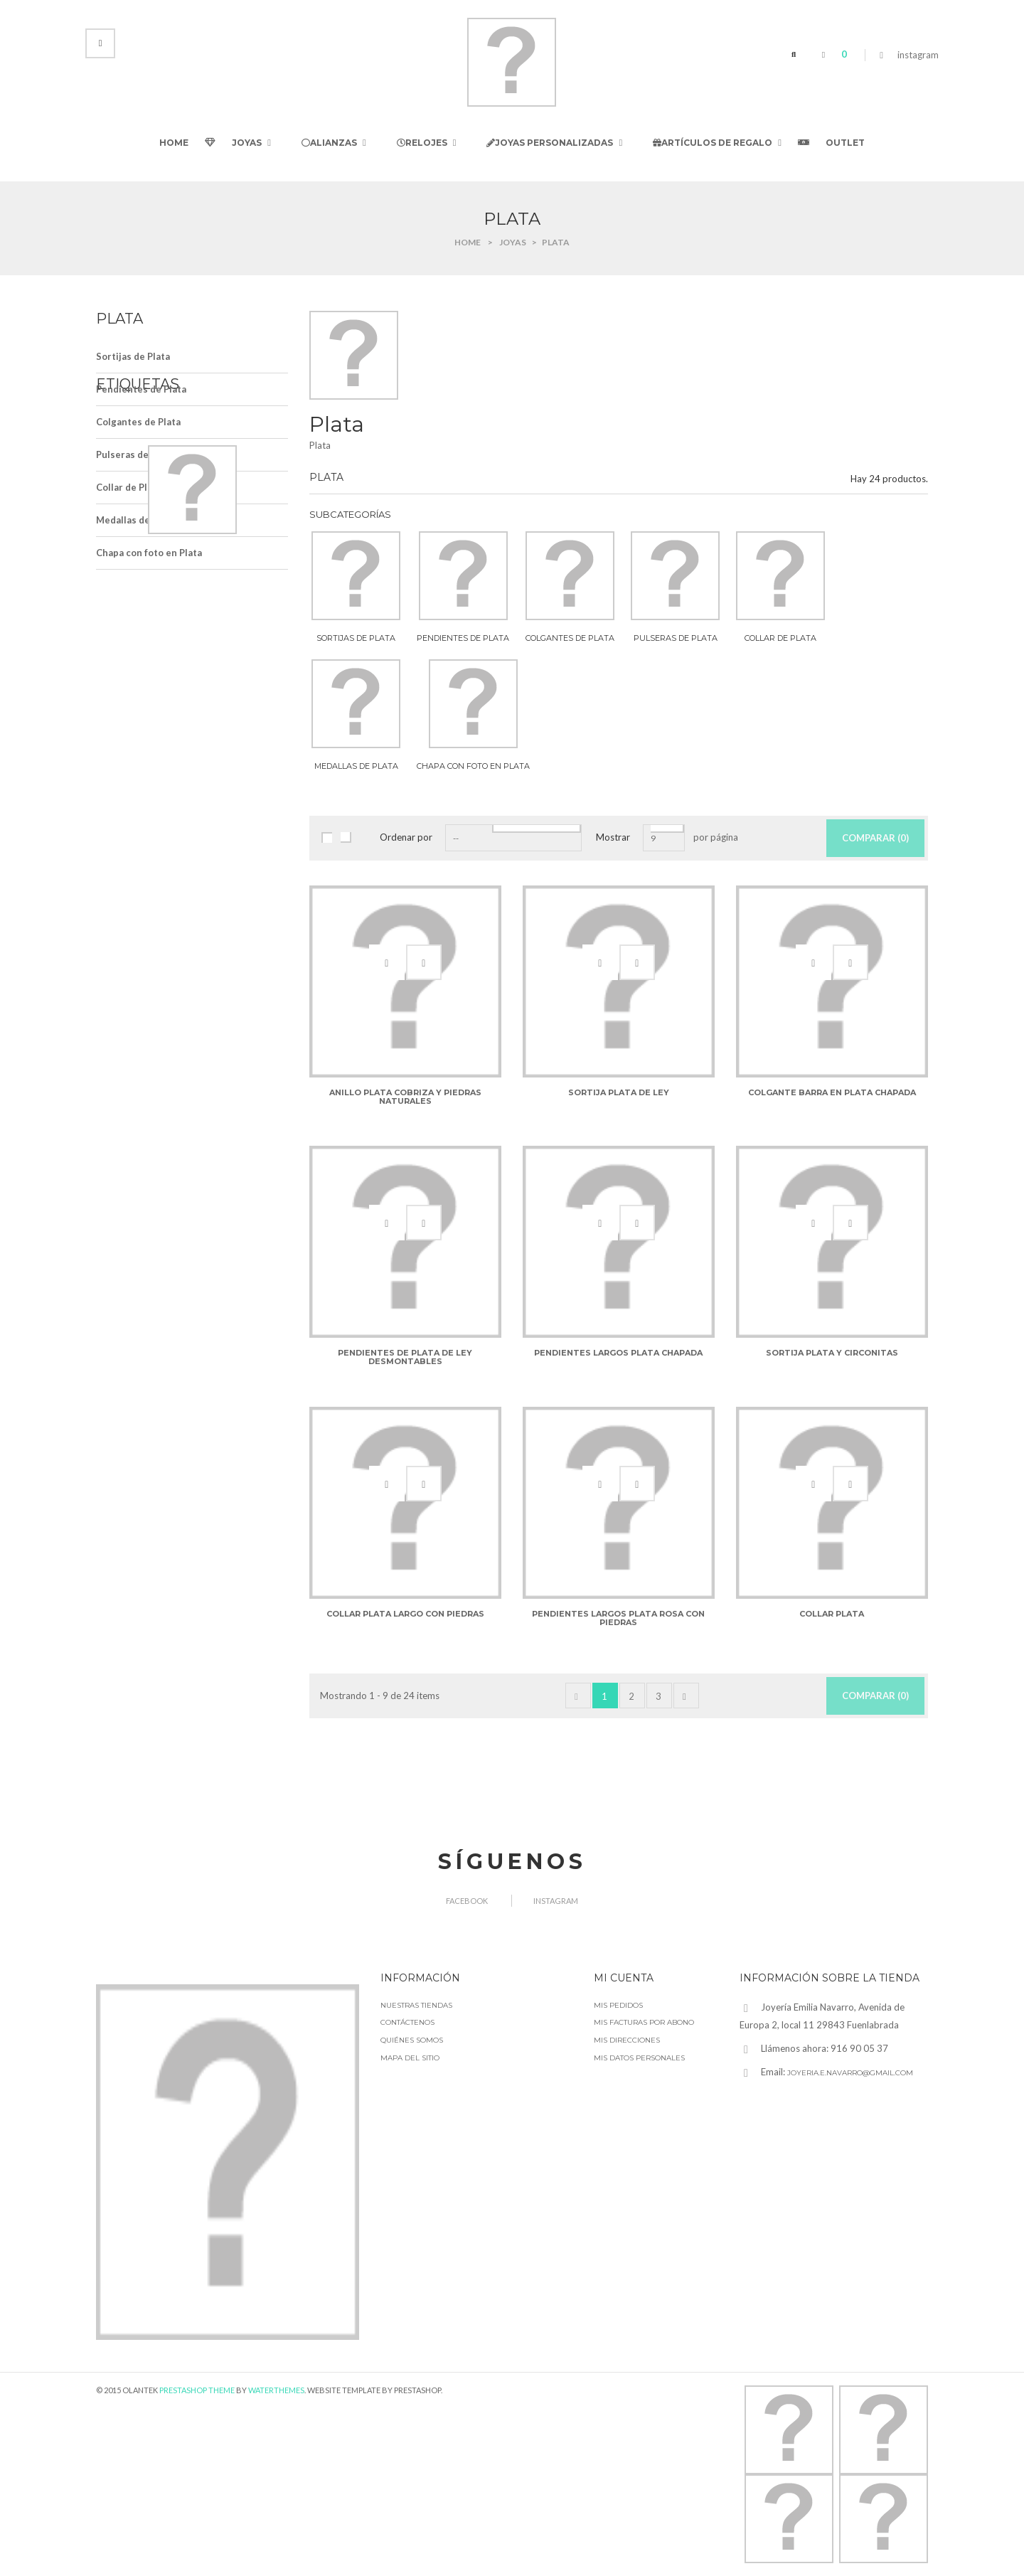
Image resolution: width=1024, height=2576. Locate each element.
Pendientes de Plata (141, 389)
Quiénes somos (411, 2040)
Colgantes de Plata (138, 421)
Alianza (204, 646)
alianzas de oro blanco (152, 742)
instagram (918, 54)
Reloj (196, 685)
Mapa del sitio (409, 2058)
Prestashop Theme (197, 2390)
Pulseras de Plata (135, 454)
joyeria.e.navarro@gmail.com (850, 2072)
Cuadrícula (326, 837)
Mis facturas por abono (644, 2022)
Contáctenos (407, 2022)
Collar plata (831, 1613)
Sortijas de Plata (133, 356)
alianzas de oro (135, 666)
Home (467, 242)
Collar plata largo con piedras (405, 1613)
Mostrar (613, 837)
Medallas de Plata (135, 520)
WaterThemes (276, 2390)
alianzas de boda (138, 646)
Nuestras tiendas (416, 2005)
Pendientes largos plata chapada (618, 1352)
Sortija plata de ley (618, 1092)
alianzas (253, 646)
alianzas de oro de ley (149, 723)
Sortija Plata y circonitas (832, 1352)
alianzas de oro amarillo (156, 704)
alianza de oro (214, 666)
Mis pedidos (618, 2005)
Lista (346, 837)
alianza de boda (136, 685)
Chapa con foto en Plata (149, 552)
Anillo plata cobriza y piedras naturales (405, 1096)
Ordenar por (406, 837)
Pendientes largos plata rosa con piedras (618, 1618)
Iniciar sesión (103, 38)
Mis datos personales (639, 2058)
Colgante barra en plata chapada (832, 1092)
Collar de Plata (128, 487)
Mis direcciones (627, 2040)
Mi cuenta (624, 1977)
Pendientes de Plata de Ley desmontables (405, 1357)
